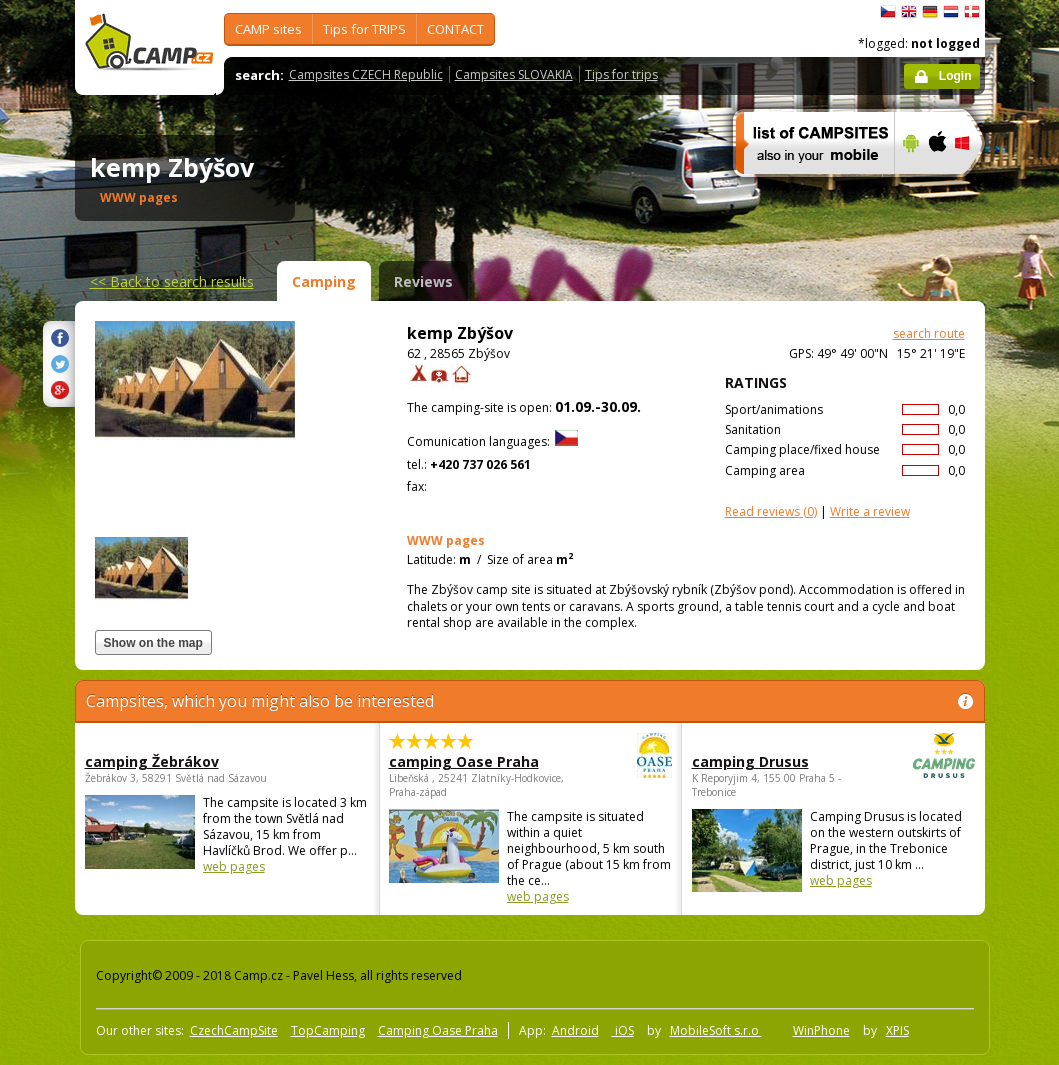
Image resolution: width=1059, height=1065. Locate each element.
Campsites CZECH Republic (366, 74)
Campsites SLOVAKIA (514, 74)
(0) (771, 511)
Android (575, 1030)
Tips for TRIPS (364, 29)
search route (929, 333)
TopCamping (328, 1030)
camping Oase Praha (475, 761)
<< (172, 281)
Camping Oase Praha (438, 1030)
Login (955, 76)
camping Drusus (778, 761)
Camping (324, 281)
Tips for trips (621, 74)
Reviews (423, 281)
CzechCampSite (234, 1030)
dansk (972, 12)
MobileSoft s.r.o (716, 1030)
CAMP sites (268, 29)
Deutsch (930, 12)
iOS (623, 1030)
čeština (888, 12)
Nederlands (951, 12)
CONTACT (455, 29)
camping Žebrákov (152, 761)
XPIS (897, 1030)
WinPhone (821, 1030)
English (909, 12)
